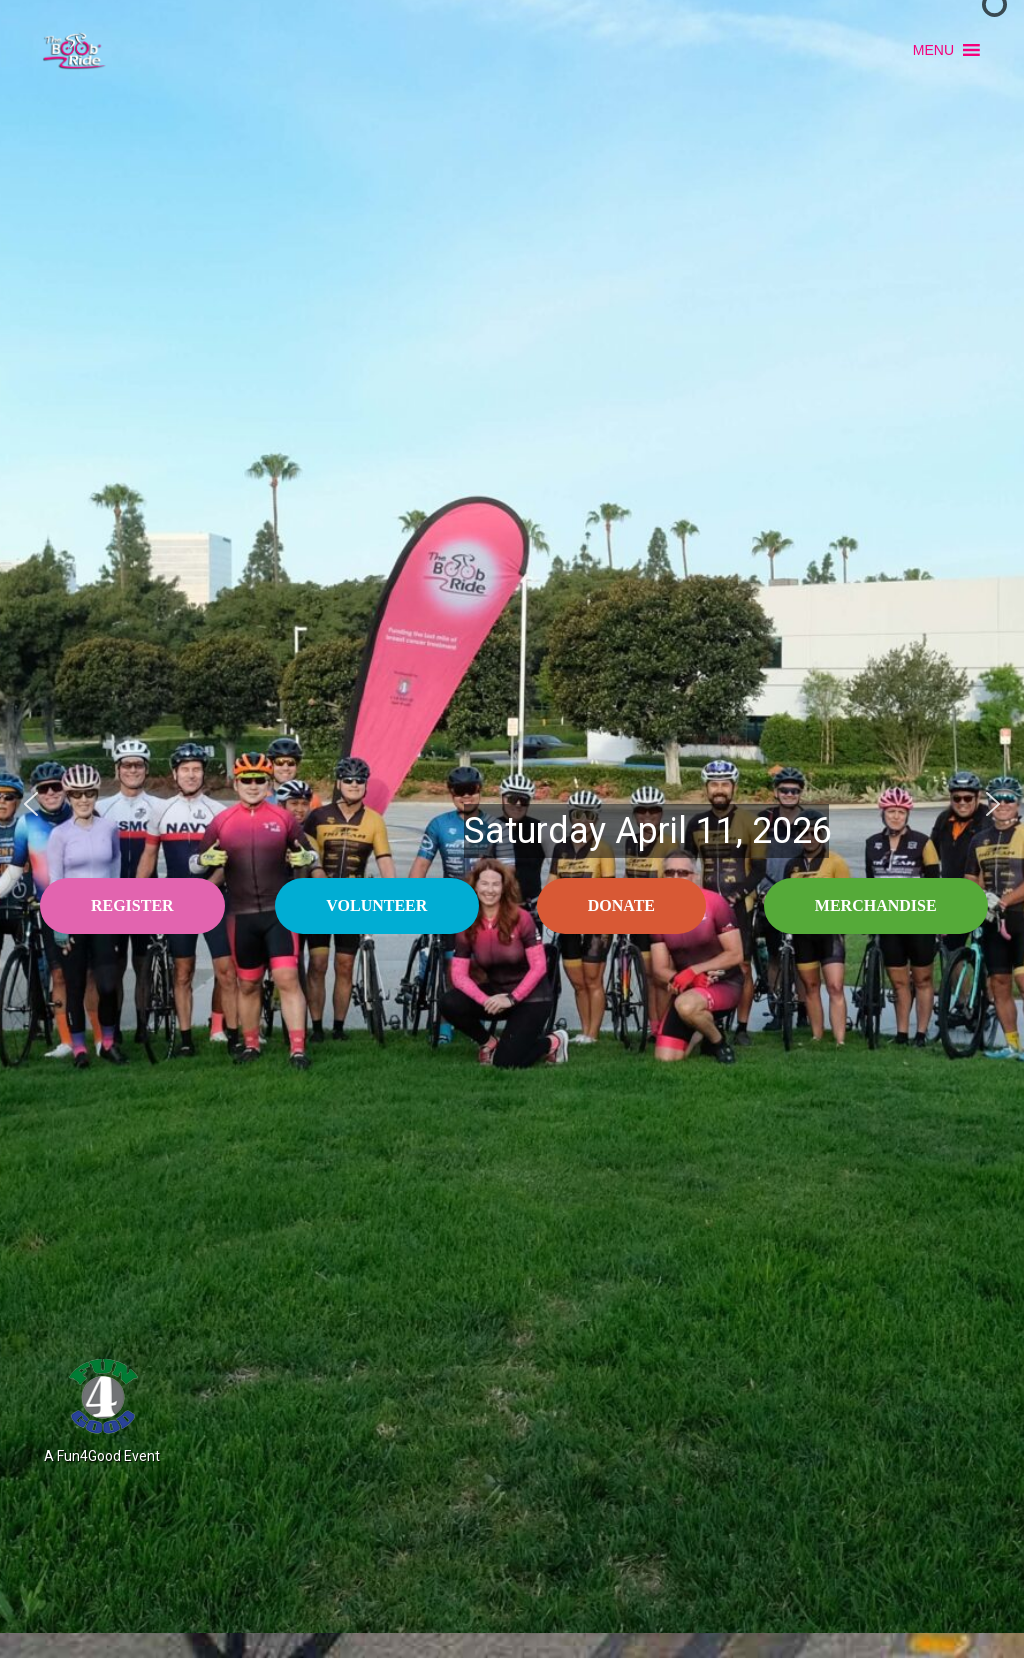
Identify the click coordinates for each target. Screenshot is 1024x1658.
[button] (933, 50)
